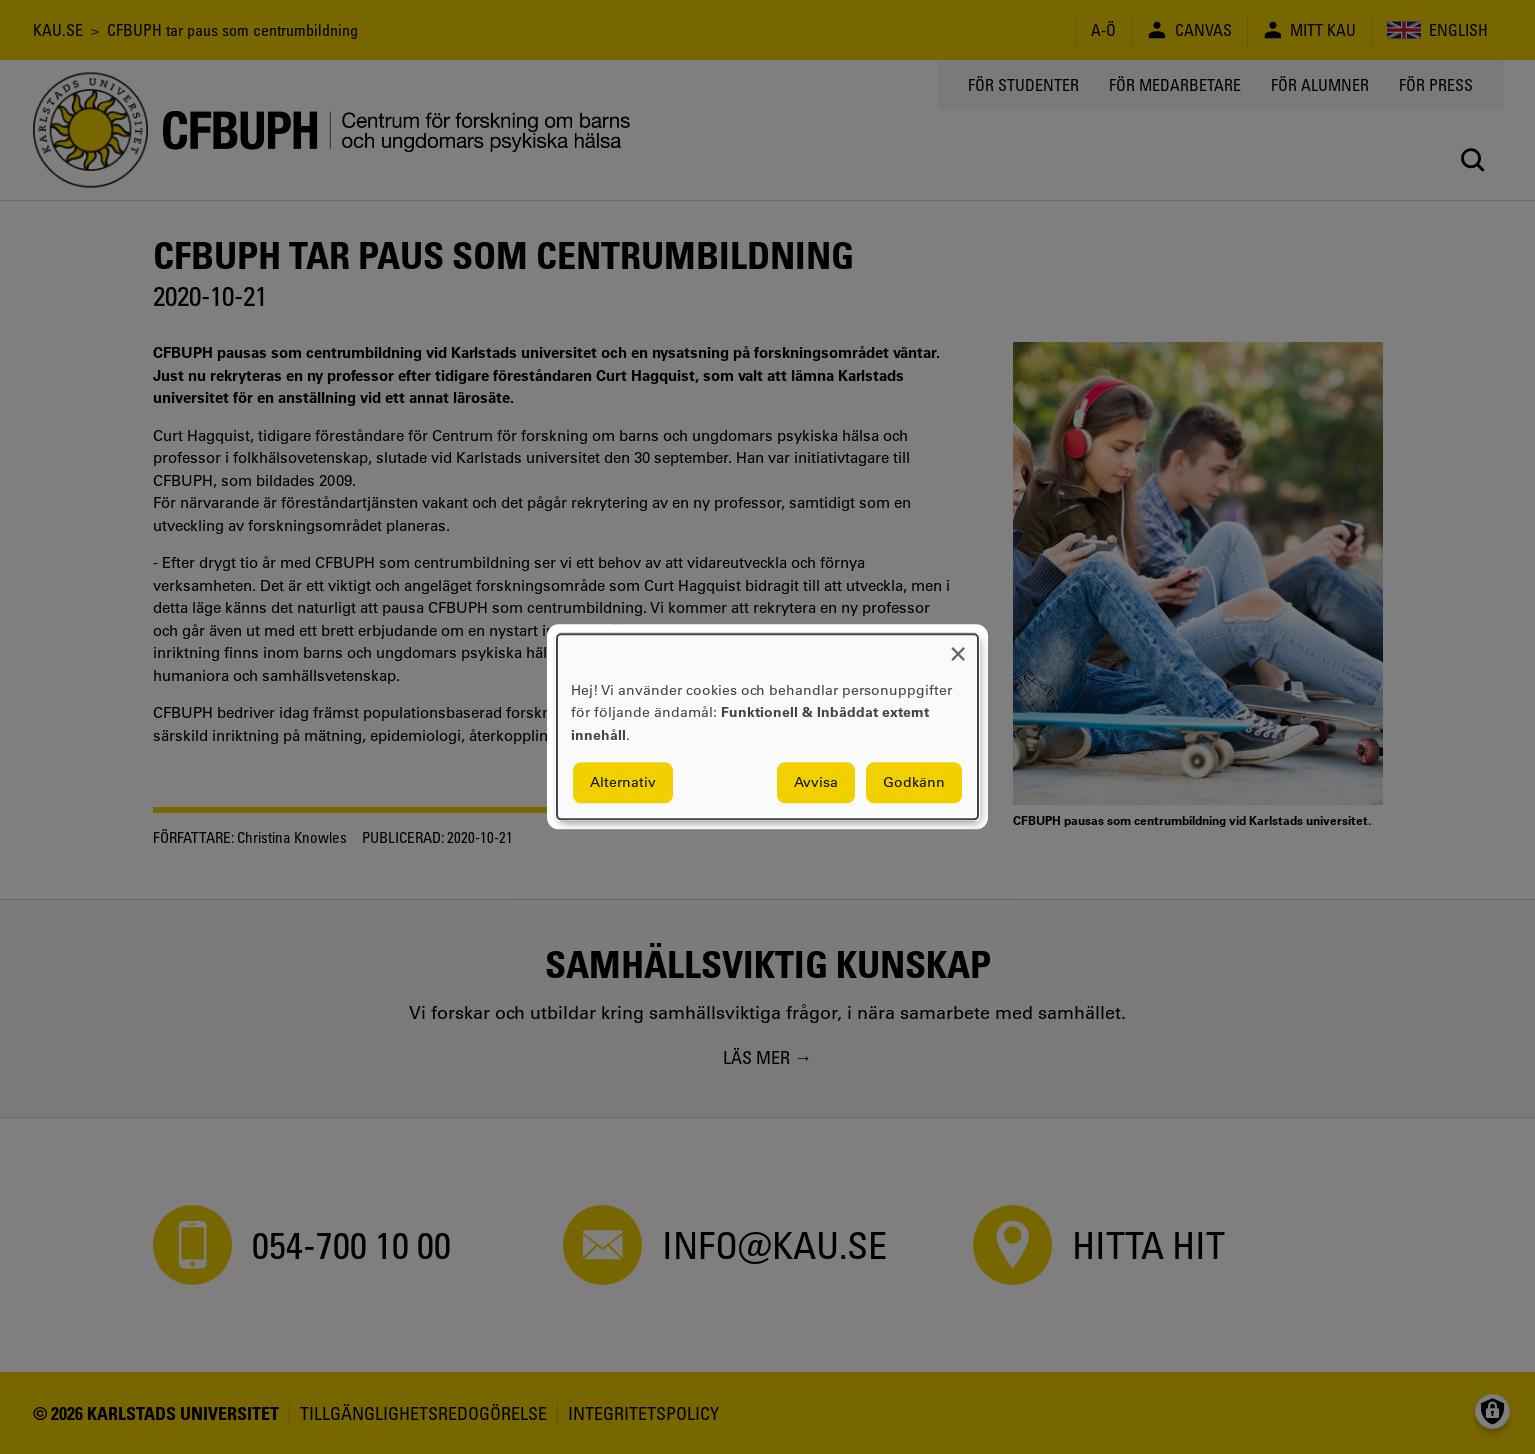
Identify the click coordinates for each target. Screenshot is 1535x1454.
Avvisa (816, 783)
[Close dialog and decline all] (958, 646)
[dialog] (767, 726)
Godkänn (914, 783)
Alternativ (623, 783)
